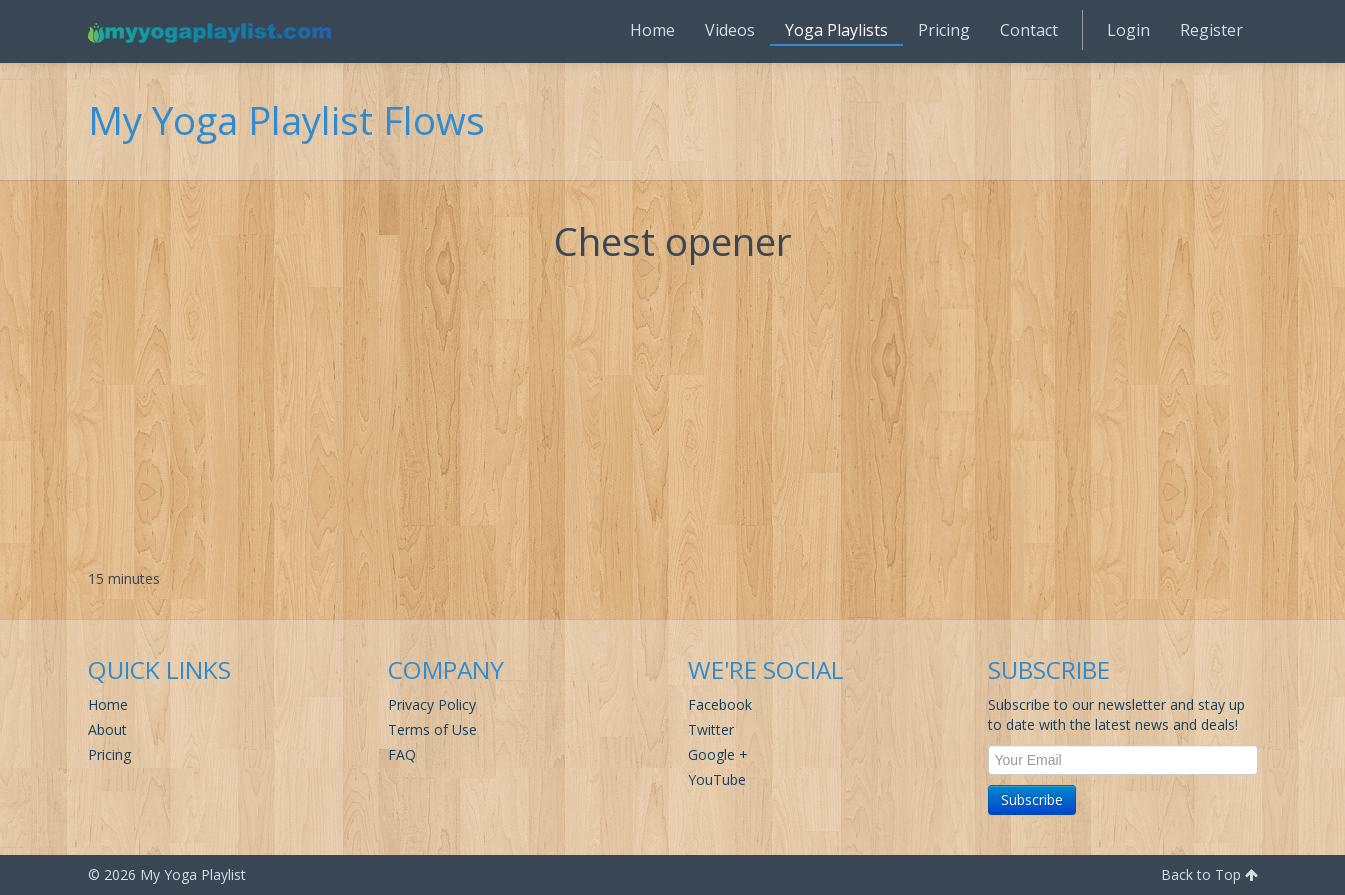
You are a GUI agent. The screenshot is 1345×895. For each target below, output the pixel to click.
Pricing (944, 30)
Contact (1029, 30)
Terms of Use (432, 729)
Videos (730, 30)
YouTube (717, 779)
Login (1128, 30)
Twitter (711, 729)
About (107, 729)
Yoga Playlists (836, 30)
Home (652, 30)
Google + (718, 754)
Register (1211, 30)
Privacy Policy (432, 704)
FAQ (402, 754)
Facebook (720, 704)
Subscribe (1032, 799)
